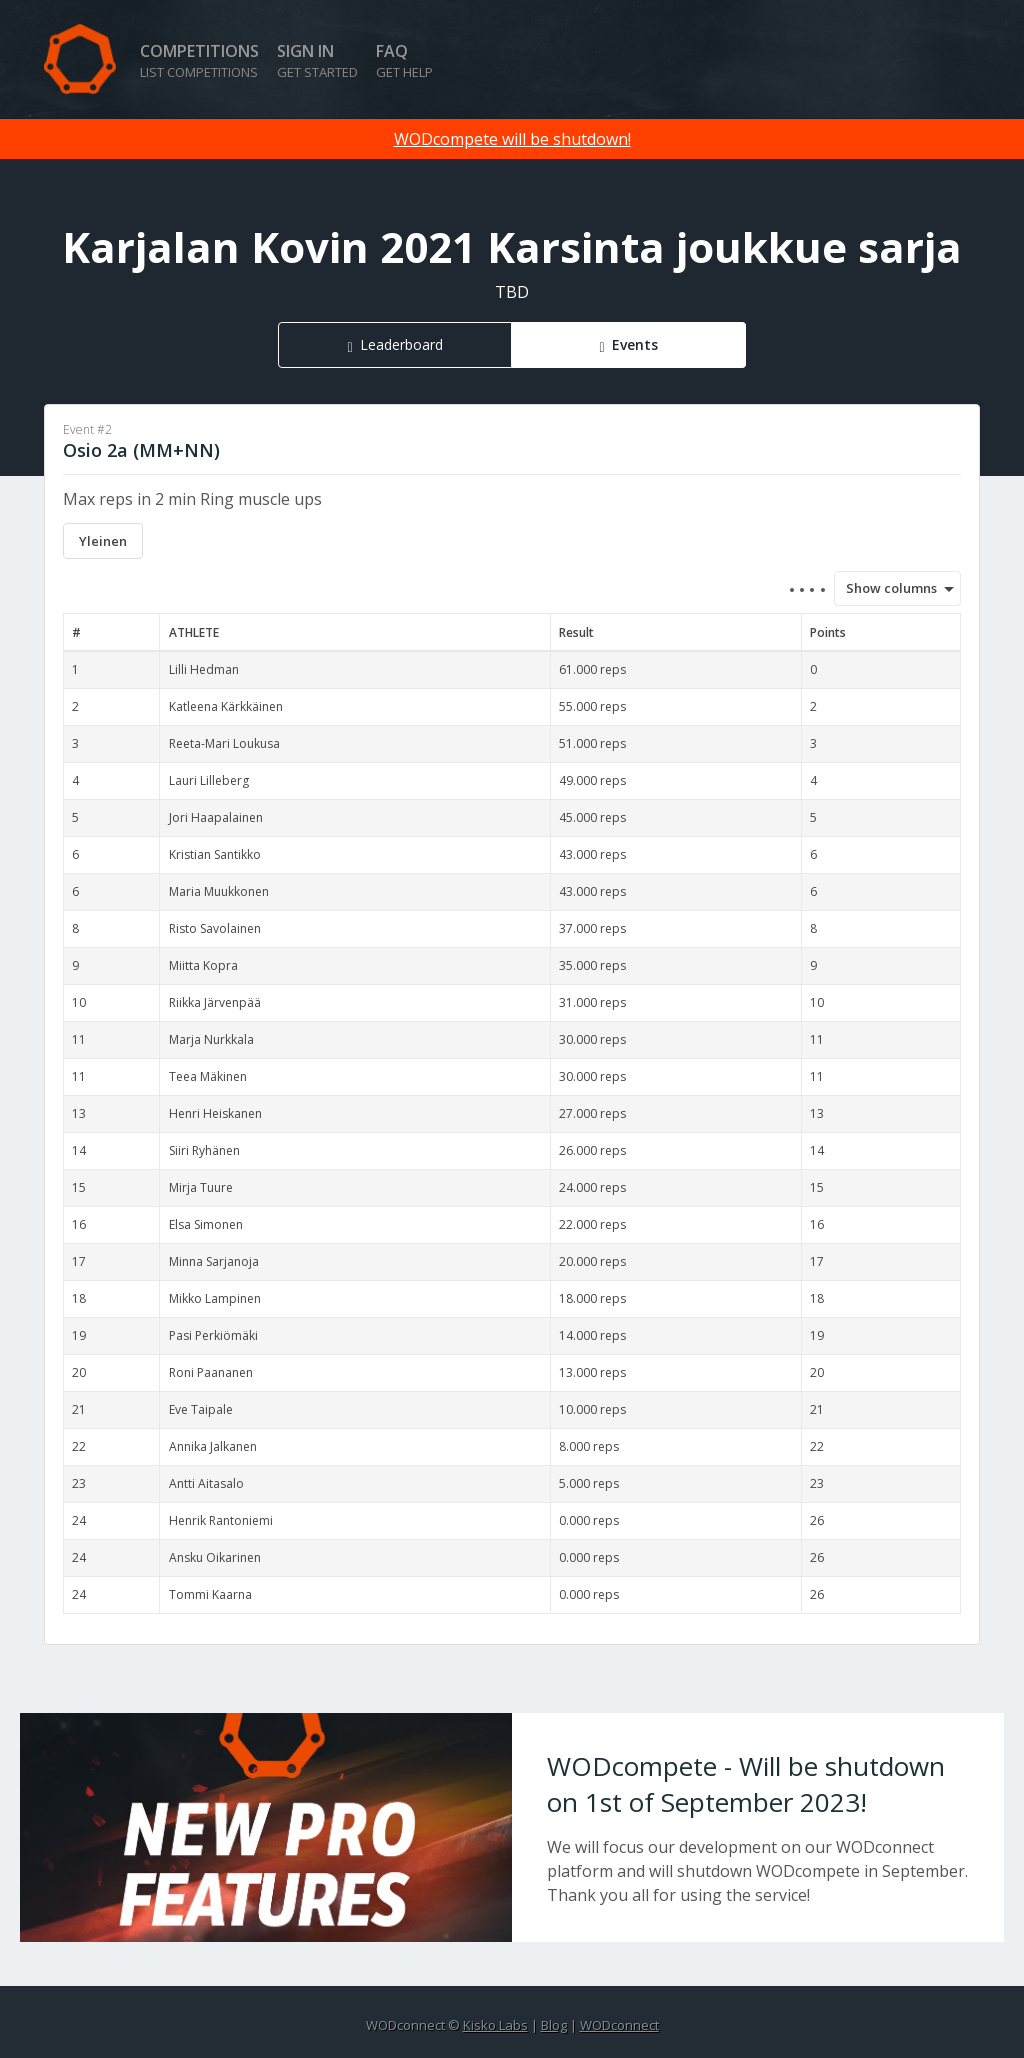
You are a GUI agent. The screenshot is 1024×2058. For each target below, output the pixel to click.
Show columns (885, 588)
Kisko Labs (495, 2025)
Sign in (317, 60)
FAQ (404, 60)
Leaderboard (401, 344)
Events (635, 344)
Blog (554, 2025)
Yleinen (103, 541)
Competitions (199, 60)
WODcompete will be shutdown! (512, 139)
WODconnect (619, 2025)
